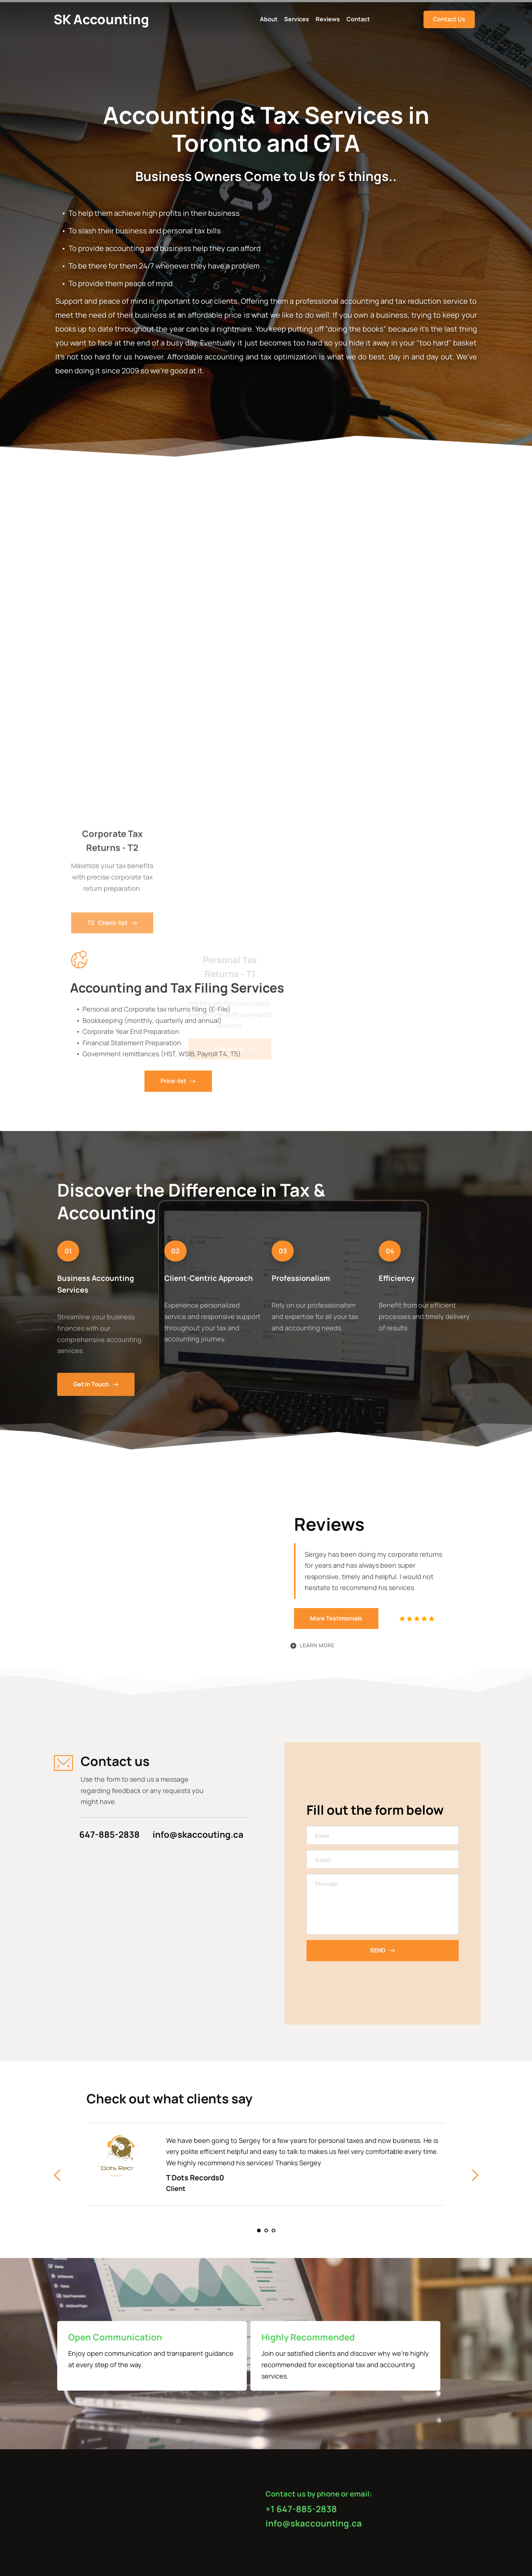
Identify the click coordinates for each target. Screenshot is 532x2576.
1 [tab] (259, 2230)
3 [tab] (273, 2230)
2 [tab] (266, 2230)
